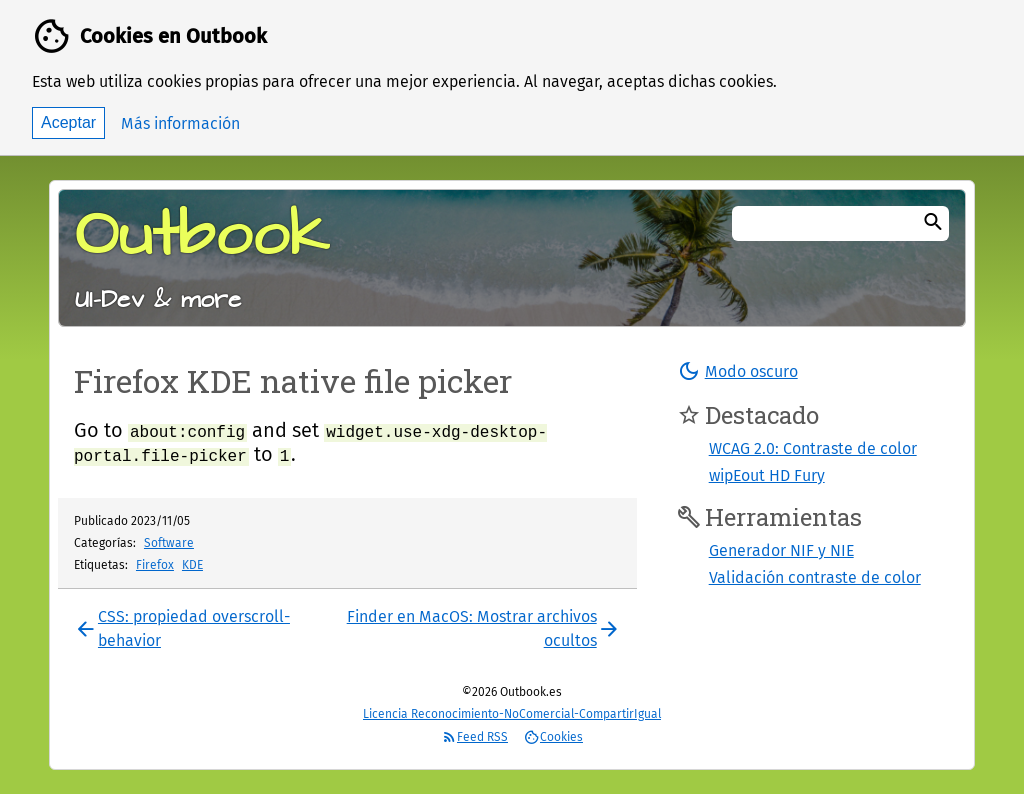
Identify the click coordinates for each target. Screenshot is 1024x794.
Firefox (155, 565)
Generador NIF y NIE (781, 550)
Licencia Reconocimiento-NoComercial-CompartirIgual (512, 714)
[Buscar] (933, 223)
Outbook (202, 236)
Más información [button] (180, 123)
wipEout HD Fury (767, 475)
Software (169, 543)
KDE (192, 565)
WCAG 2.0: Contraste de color (813, 448)
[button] (737, 371)
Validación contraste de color (815, 577)
